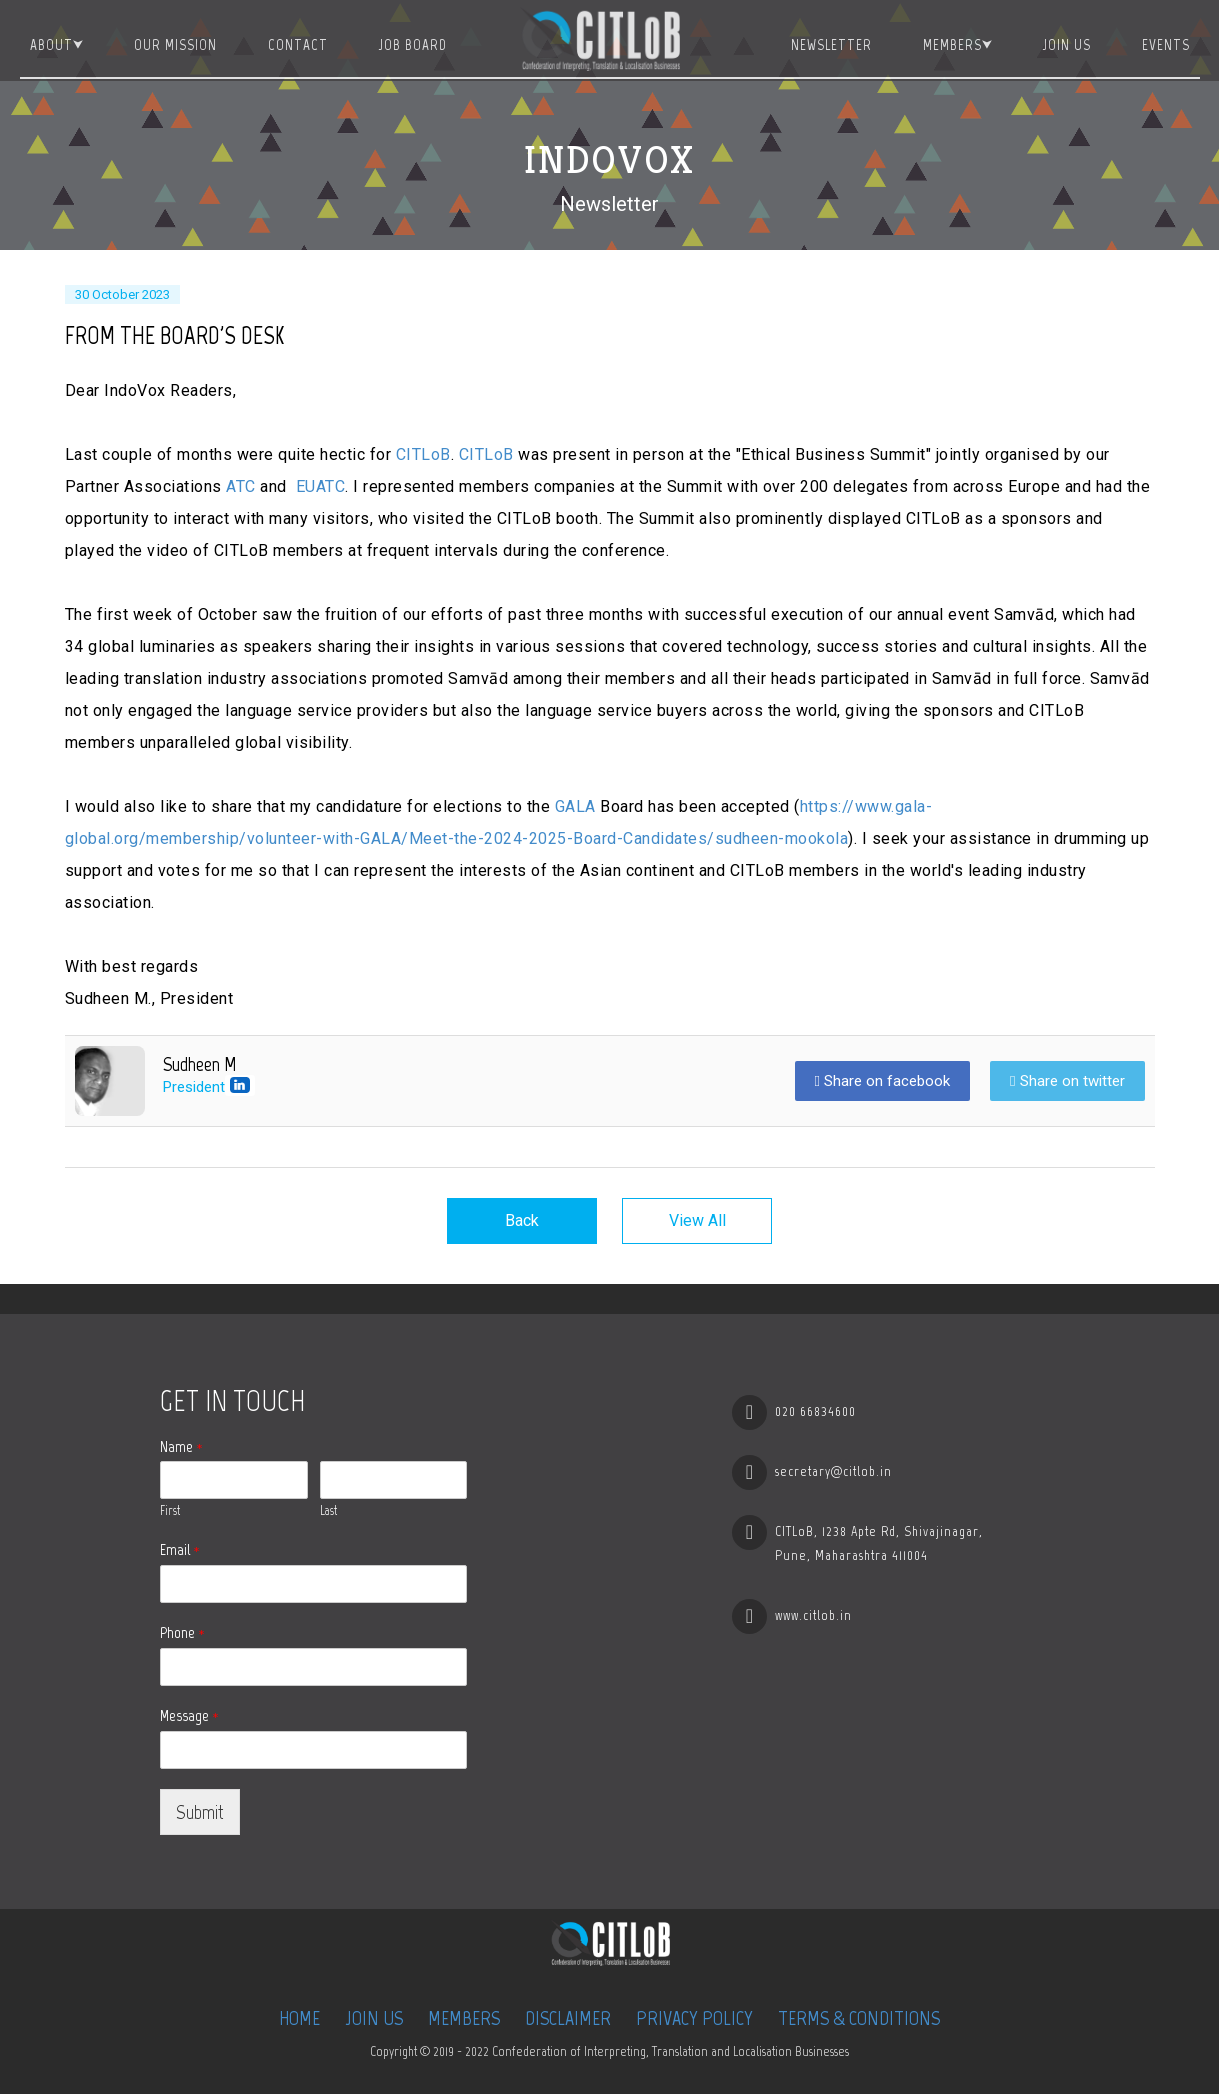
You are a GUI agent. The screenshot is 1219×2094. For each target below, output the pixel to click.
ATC (241, 486)
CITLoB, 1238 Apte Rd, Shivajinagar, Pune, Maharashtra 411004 (879, 1543)
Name (181, 1446)
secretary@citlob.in (833, 1471)
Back (522, 1220)
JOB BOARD (413, 45)
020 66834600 (815, 1411)
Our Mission (175, 45)
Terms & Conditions (859, 2018)
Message (189, 1715)
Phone (182, 1632)
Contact (298, 45)
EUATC (321, 486)
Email (180, 1549)
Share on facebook (882, 1081)
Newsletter (831, 45)
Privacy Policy (694, 2018)
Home (299, 2018)
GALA (578, 806)
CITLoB (423, 454)
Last (328, 1510)
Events (1166, 45)
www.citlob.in (813, 1615)
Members (952, 45)
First (170, 1510)
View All (697, 1220)
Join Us (1067, 45)
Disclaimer (568, 2018)
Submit (200, 1812)
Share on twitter (1067, 1081)
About (51, 45)
